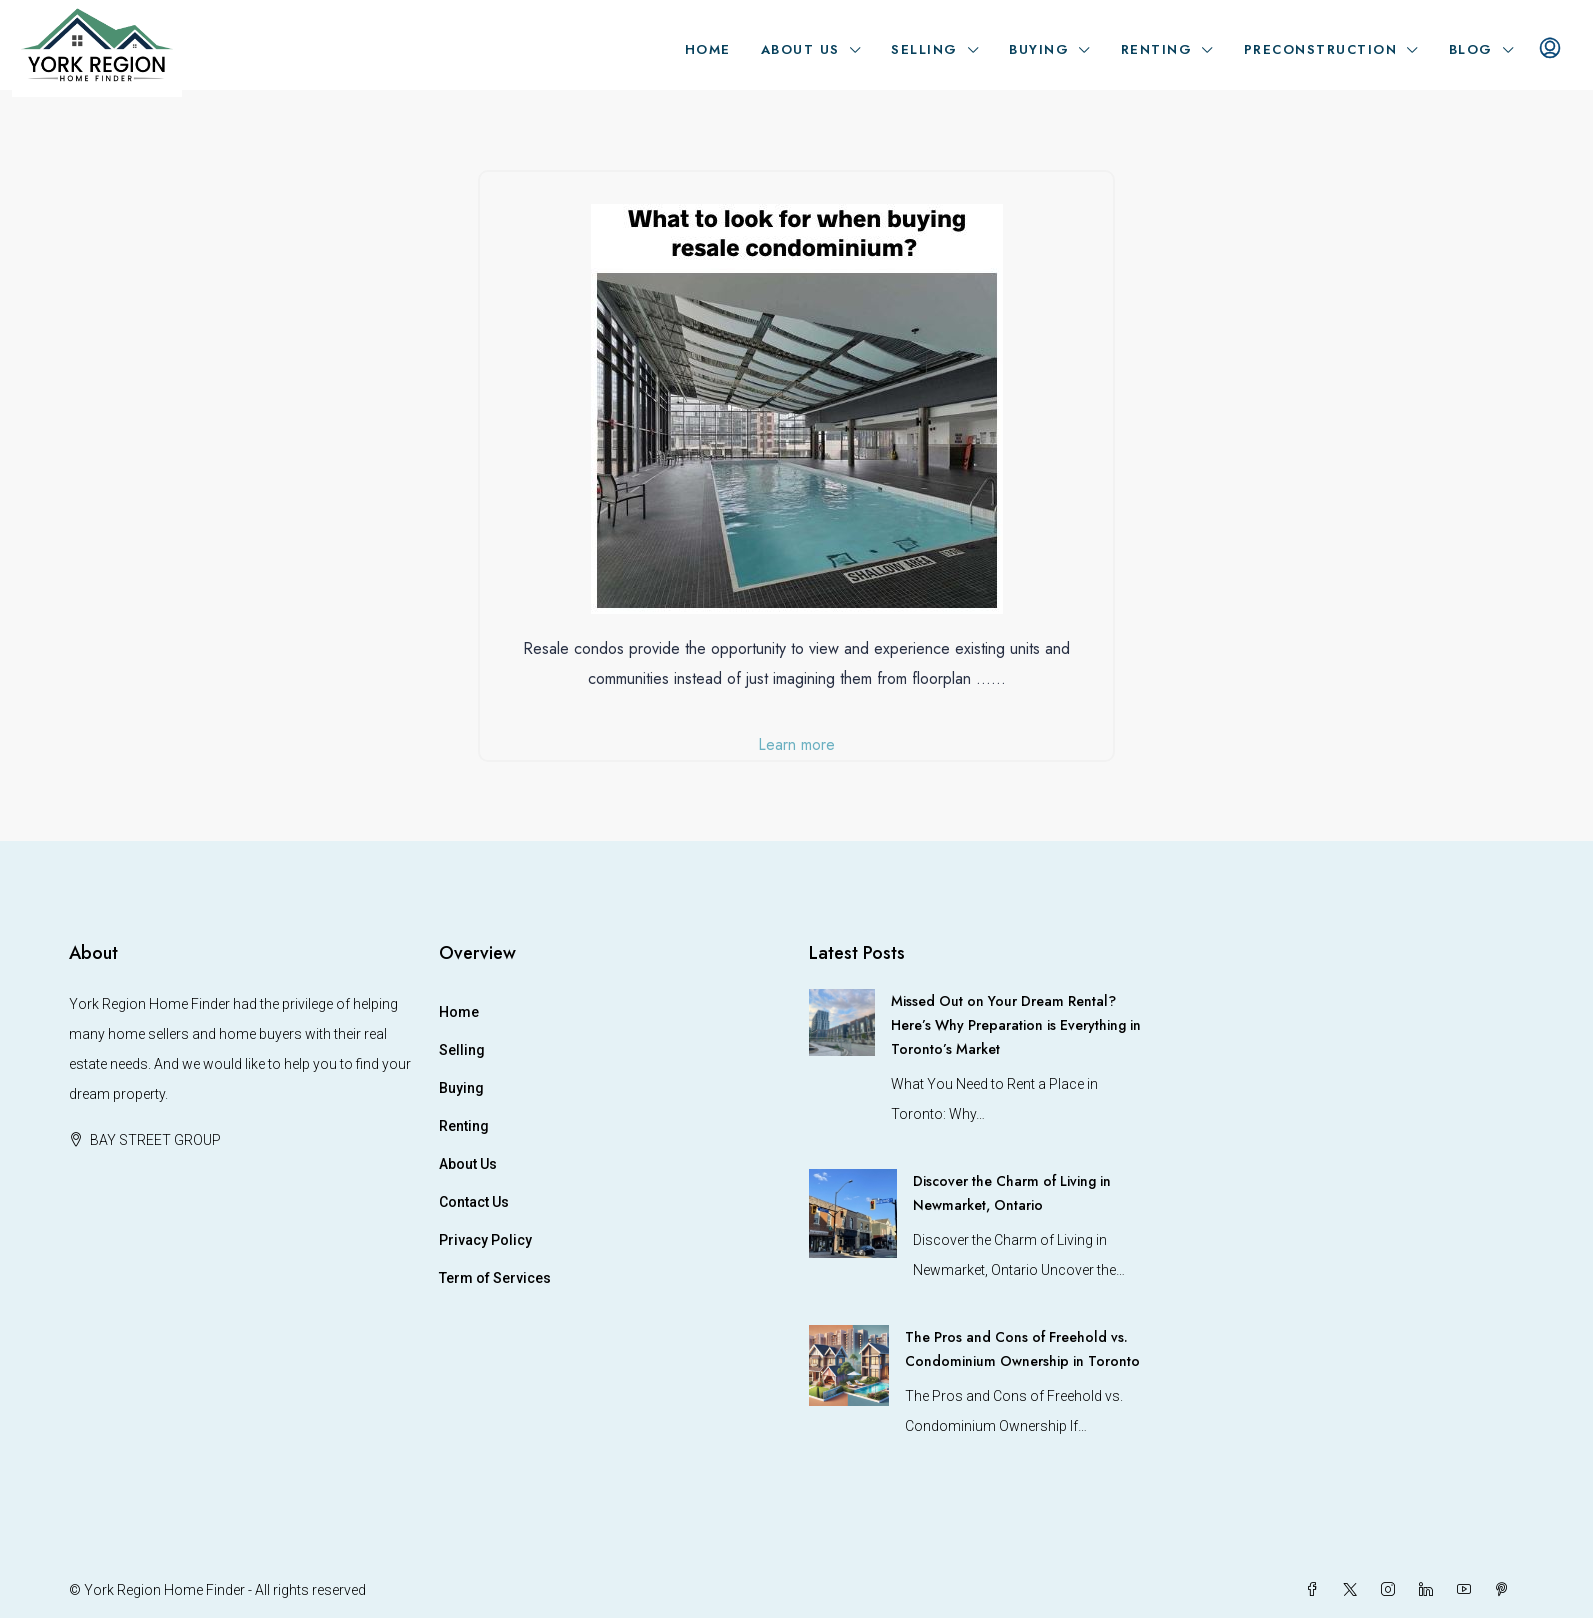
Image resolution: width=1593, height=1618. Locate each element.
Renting (1157, 49)
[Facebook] (1316, 1590)
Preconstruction (1321, 49)
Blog (1471, 49)
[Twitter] (1354, 1590)
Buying (1039, 49)
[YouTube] (1468, 1590)
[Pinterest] (1506, 1590)
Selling (924, 49)
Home (708, 49)
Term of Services (495, 1278)
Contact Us (474, 1202)
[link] (842, 1021)
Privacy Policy (485, 1240)
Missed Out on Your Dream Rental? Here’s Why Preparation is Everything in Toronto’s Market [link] (1016, 1025)
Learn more (796, 744)
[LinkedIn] (1430, 1590)
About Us (800, 49)
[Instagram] (1392, 1590)
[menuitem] (1550, 50)
